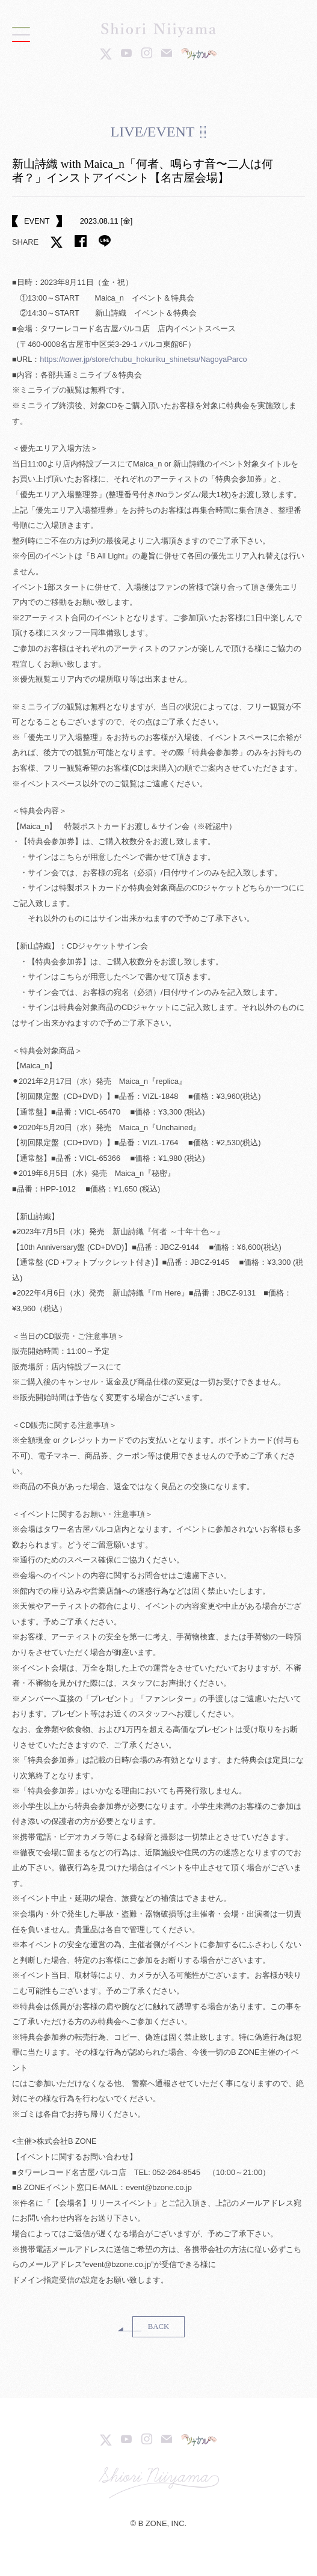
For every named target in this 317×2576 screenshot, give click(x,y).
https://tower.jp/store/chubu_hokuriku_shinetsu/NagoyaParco (143, 359)
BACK (159, 2326)
